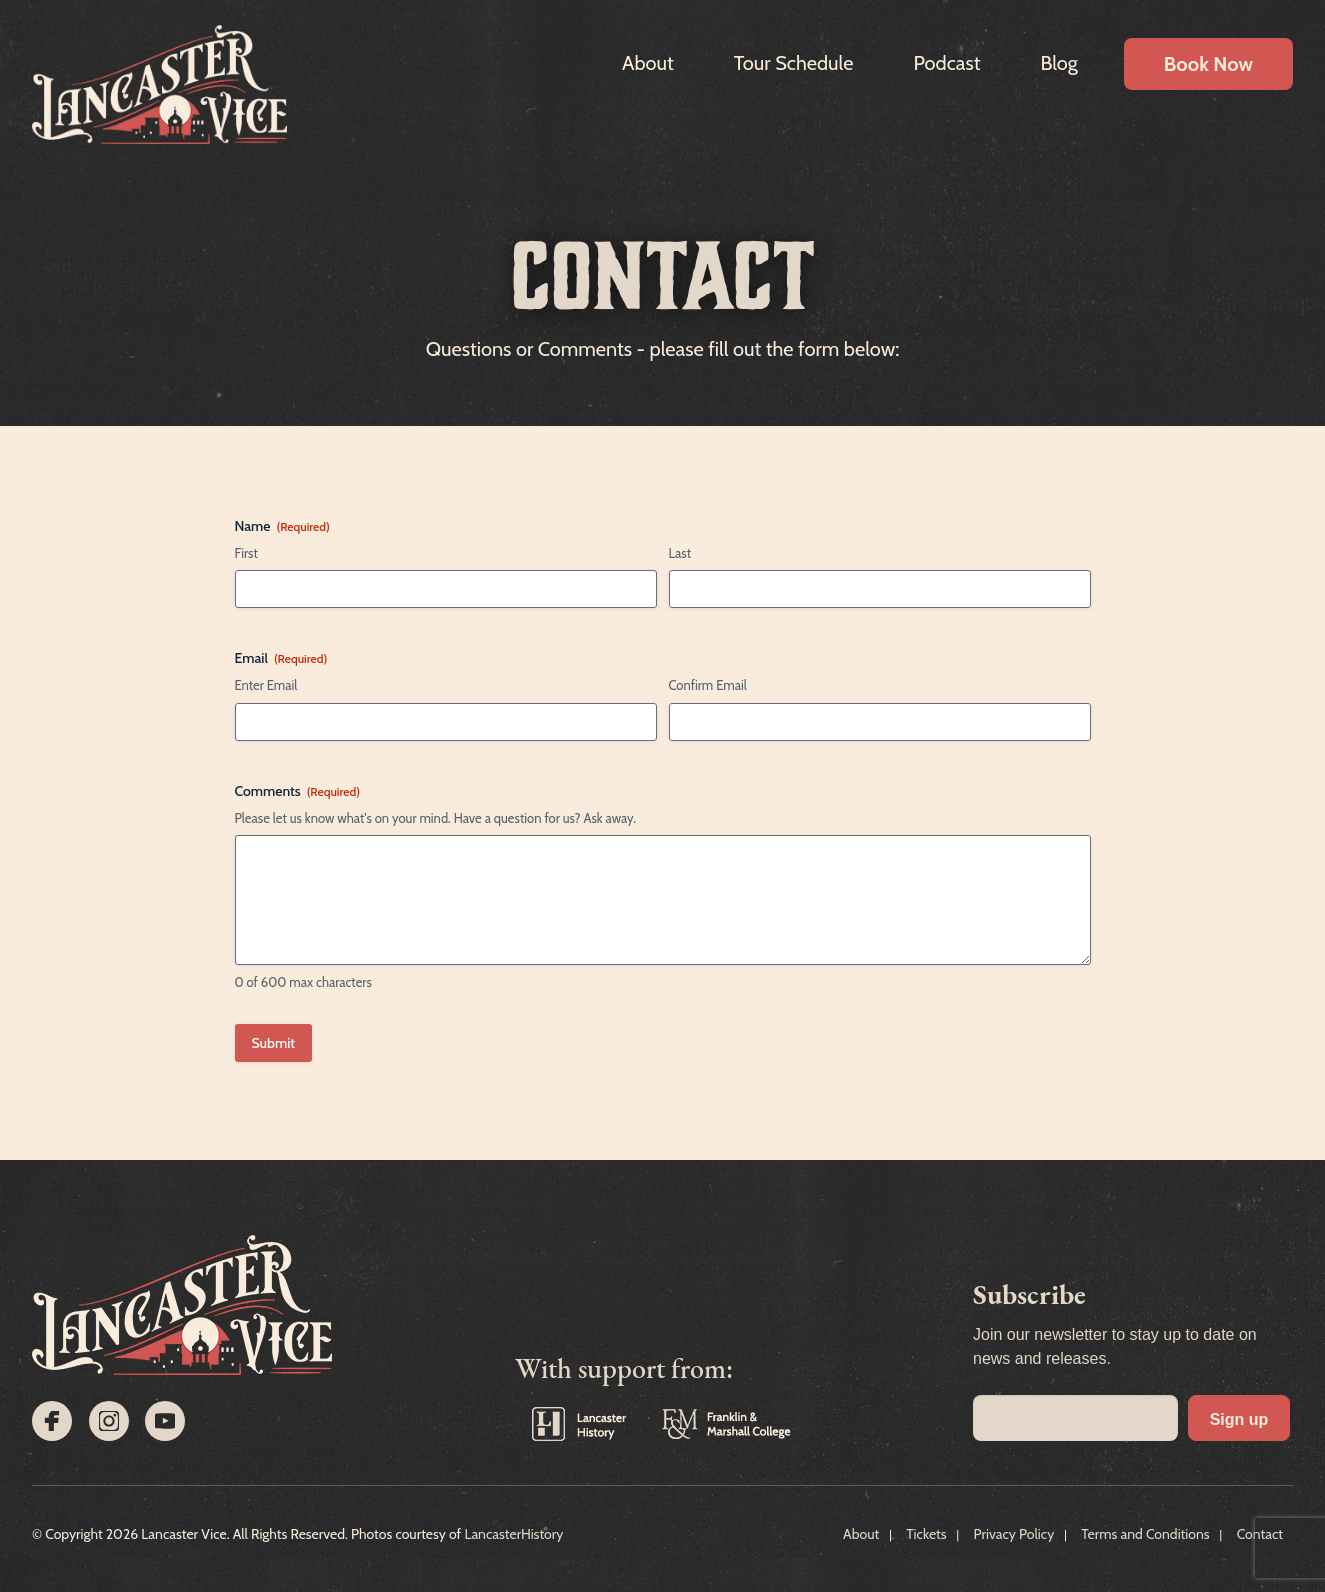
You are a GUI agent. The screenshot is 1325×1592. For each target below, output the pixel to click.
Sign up (1239, 1419)
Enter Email (266, 685)
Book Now (1208, 64)
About (648, 63)
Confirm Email (708, 685)
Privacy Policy (1014, 1534)
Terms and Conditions (1145, 1534)
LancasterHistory (513, 1534)
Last (680, 553)
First (246, 553)
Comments (298, 791)
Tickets (926, 1534)
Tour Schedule (794, 63)
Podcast (946, 63)
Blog (1058, 63)
